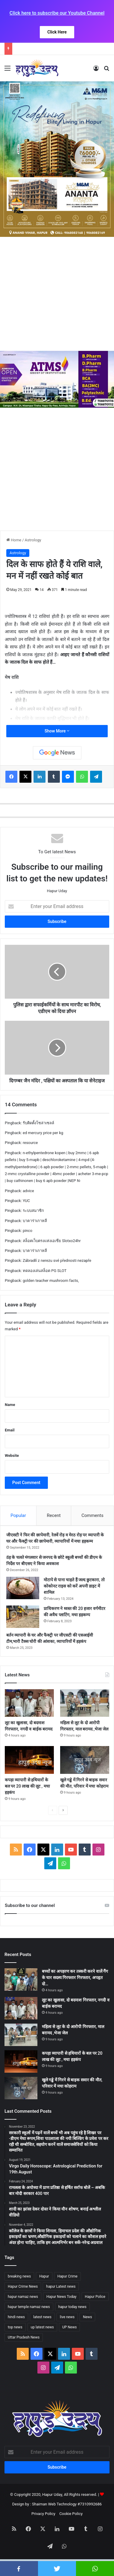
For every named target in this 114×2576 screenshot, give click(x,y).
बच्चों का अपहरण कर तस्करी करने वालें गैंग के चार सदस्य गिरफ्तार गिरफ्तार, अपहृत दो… (75, 1977)
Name (10, 1404)
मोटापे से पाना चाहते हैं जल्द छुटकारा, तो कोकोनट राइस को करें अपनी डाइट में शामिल (74, 1586)
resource (30, 1142)
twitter (57, 2568)
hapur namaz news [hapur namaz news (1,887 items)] (23, 2297)
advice (28, 1191)
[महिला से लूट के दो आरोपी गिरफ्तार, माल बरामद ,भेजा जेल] (84, 1703)
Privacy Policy (43, 2513)
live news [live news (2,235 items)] (67, 2317)
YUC (26, 1200)
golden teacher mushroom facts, (51, 1280)
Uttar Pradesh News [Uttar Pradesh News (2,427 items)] (23, 2337)
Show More (57, 731)
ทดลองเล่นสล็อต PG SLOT (44, 1270)
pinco (27, 1230)
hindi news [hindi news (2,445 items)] (16, 2317)
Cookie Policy (71, 2513)
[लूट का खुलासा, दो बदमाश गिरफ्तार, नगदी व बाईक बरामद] (29, 1703)
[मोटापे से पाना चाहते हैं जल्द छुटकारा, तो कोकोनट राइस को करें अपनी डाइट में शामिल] (22, 1588)
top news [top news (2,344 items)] (15, 2327)
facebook (19, 2568)
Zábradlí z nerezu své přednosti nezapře (57, 1260)
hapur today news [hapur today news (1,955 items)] (72, 2307)
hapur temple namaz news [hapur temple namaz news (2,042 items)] (29, 2307)
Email (9, 1430)
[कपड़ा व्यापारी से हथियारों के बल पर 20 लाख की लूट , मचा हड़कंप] (29, 1760)
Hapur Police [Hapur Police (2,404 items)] (95, 2297)
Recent (53, 1515)
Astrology (33, 540)
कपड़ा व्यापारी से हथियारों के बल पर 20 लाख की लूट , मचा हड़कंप (27, 1786)
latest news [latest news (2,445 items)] (42, 2317)
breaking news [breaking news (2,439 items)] (19, 2276)
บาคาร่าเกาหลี (35, 1220)
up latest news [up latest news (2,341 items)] (42, 2327)
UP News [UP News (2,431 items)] (69, 2327)
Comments (92, 1515)
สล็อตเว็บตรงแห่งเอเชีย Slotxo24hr (52, 1241)
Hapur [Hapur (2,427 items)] (44, 2276)
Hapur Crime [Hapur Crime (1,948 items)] (67, 2276)
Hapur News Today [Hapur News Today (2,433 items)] (61, 2297)
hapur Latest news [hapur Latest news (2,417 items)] (60, 2286)
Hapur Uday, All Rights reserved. (70, 2494)
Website (12, 1455)
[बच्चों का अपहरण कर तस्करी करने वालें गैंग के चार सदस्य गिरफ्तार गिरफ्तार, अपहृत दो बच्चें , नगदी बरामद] (20, 1979)
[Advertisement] (57, 294)
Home (13, 540)
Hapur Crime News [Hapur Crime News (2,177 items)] (23, 2286)
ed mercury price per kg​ (43, 1133)
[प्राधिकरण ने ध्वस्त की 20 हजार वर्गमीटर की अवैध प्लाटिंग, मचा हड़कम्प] (22, 1616)
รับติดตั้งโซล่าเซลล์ (38, 1123)
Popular (18, 1515)
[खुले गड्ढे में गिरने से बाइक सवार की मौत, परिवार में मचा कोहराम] (84, 1760)
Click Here (56, 32)
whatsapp (95, 2568)
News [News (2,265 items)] (87, 2317)
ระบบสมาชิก (33, 1210)
